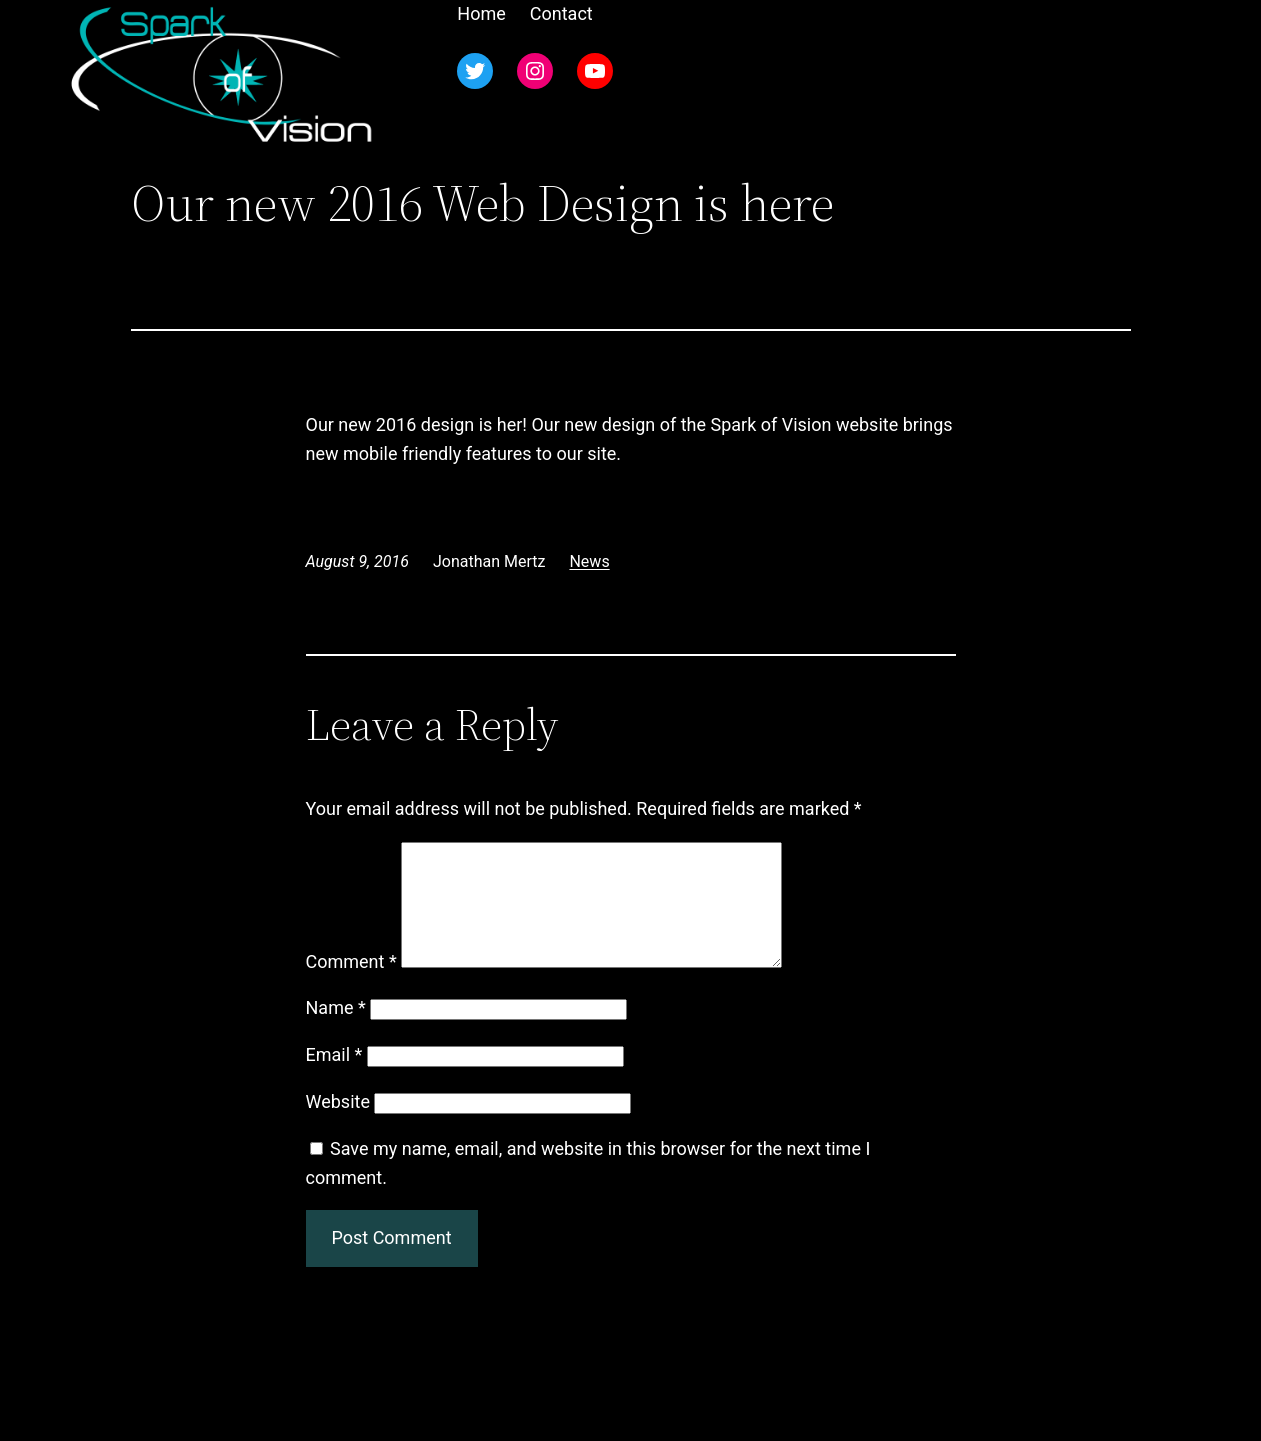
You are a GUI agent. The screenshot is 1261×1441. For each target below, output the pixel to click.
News (589, 561)
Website (338, 1125)
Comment (351, 985)
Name (336, 1031)
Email (334, 1078)
